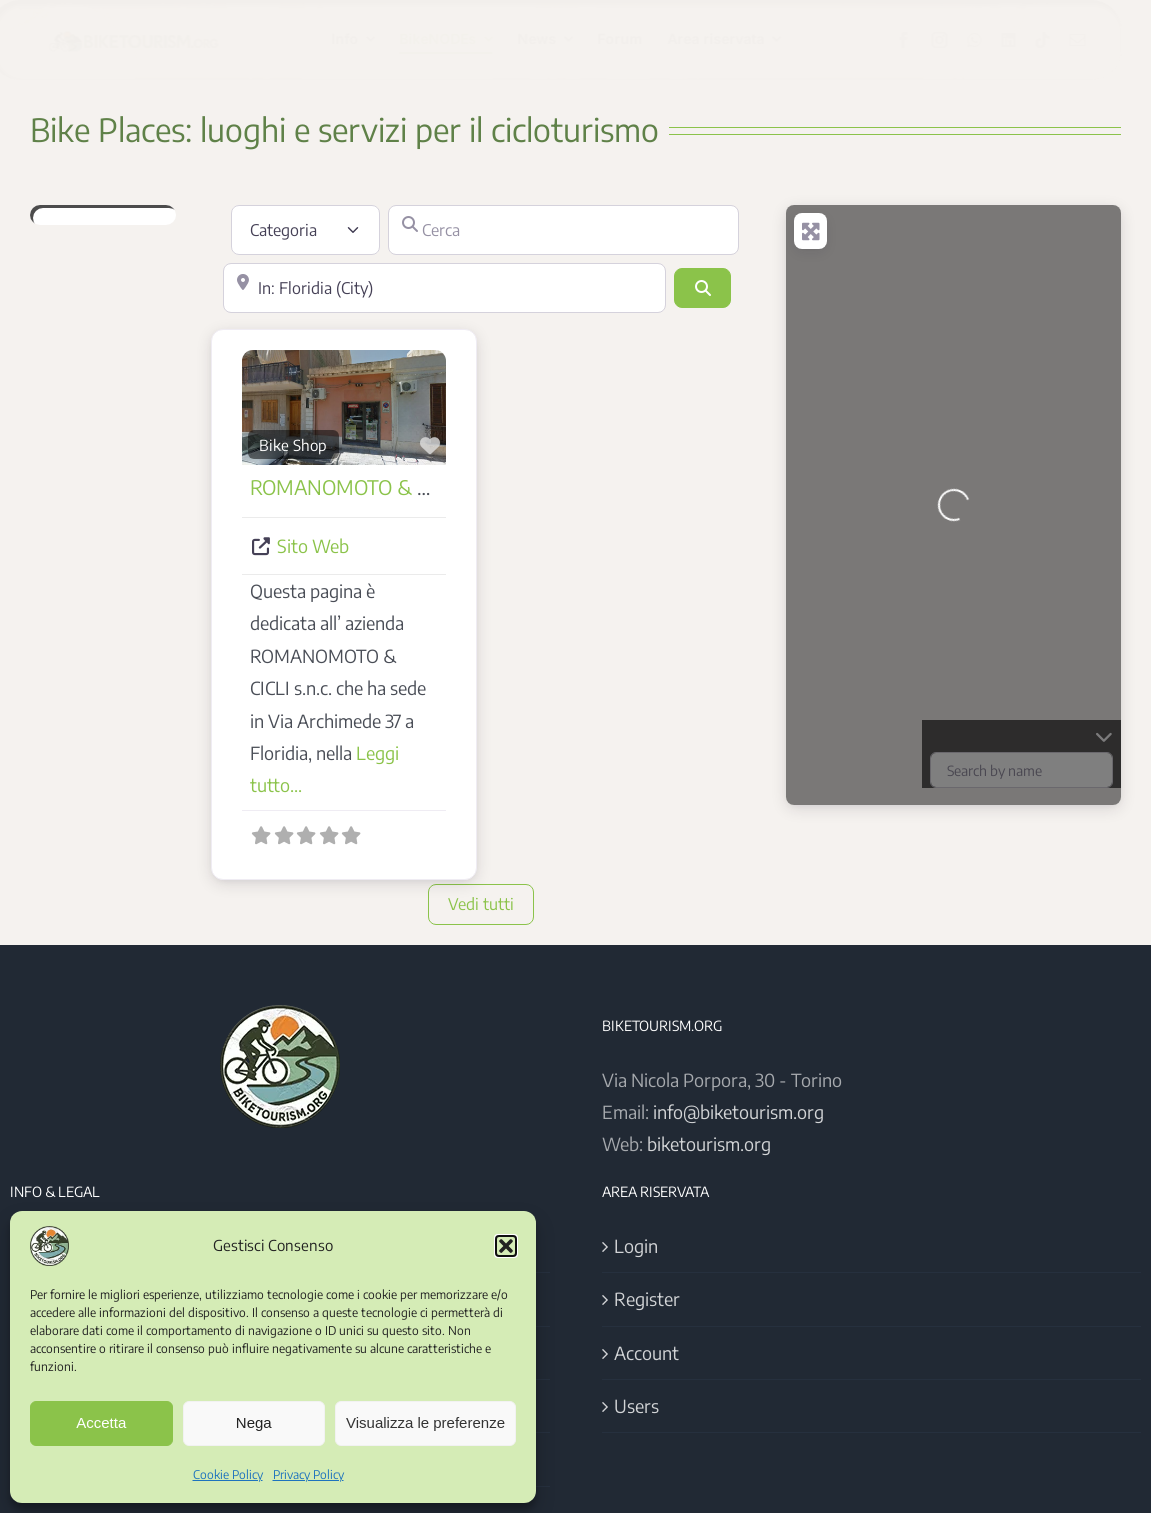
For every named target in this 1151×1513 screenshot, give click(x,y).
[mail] (1095, 40)
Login (636, 1245)
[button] (506, 1246)
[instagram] (957, 40)
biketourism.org (709, 1143)
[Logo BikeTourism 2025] (150, 30)
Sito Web (313, 545)
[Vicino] (444, 288)
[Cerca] (563, 230)
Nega (254, 1422)
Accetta (101, 1422)
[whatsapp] (992, 40)
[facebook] (921, 40)
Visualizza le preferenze (425, 1422)
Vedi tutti (481, 904)
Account (646, 1352)
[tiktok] (1060, 40)
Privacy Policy (308, 1474)
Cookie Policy (228, 1474)
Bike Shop (293, 444)
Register (647, 1298)
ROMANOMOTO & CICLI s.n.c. (380, 486)
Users (636, 1405)
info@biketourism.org (738, 1111)
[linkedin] (1026, 40)
